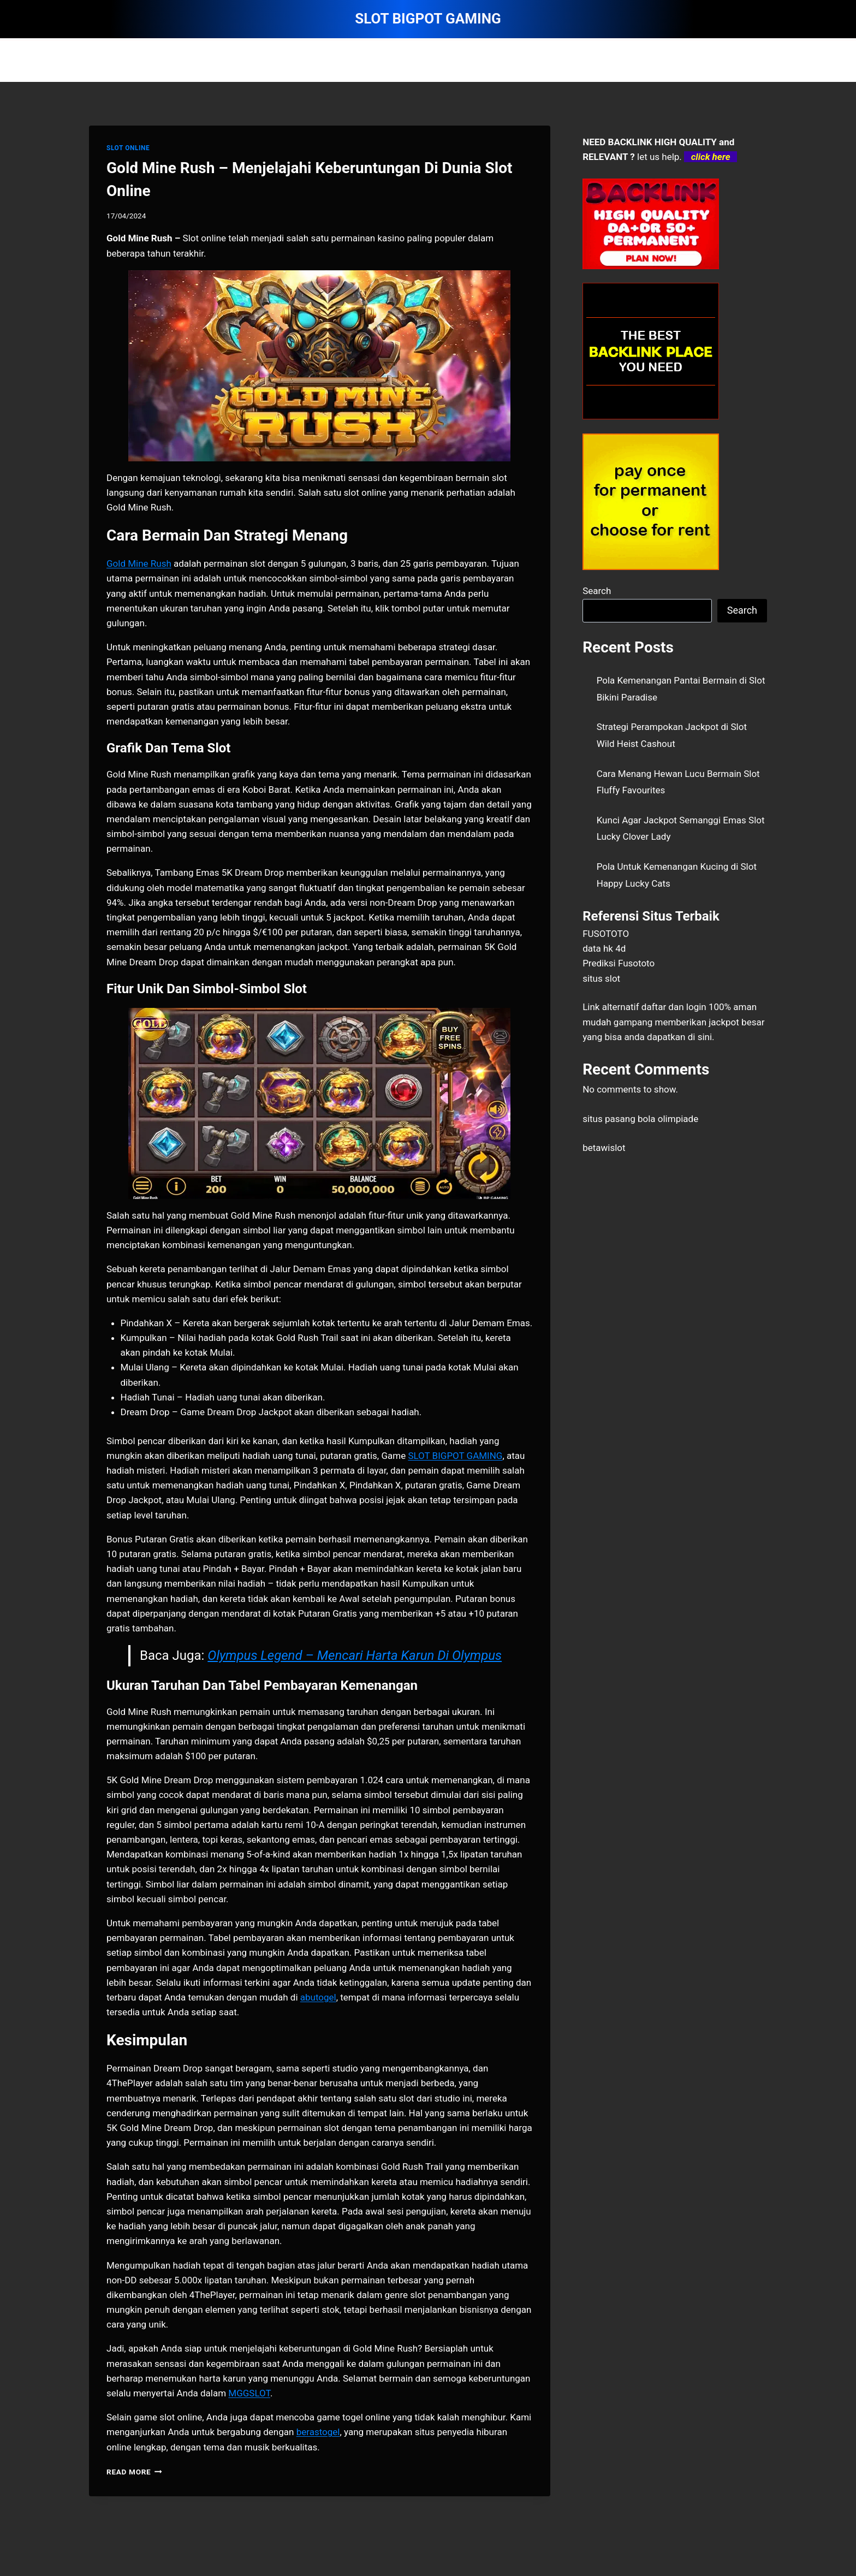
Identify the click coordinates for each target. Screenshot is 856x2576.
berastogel (318, 2431)
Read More (134, 2471)
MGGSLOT (249, 2393)
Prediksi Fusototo (618, 963)
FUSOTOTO (605, 933)
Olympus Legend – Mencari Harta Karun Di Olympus (354, 1655)
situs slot (601, 978)
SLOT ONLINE (128, 148)
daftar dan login (673, 1006)
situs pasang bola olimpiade (640, 1118)
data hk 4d (604, 948)
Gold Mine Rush (138, 563)
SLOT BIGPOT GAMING (455, 1455)
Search (596, 590)
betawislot (603, 1147)
